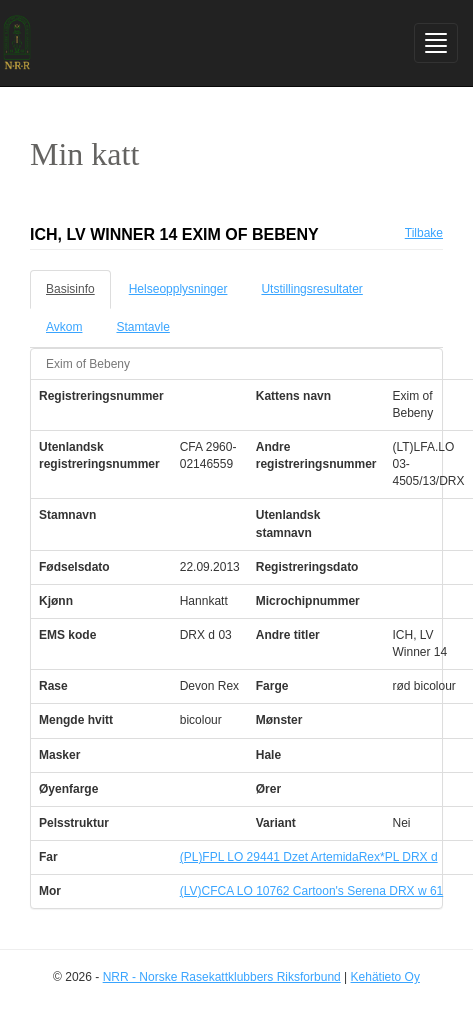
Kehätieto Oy (385, 977)
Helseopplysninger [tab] (178, 289)
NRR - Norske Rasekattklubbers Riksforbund (222, 977)
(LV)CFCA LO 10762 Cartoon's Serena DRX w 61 (312, 891)
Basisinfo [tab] (70, 289)
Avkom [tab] (64, 327)
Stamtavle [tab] (142, 327)
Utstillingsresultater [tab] (311, 289)
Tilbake (424, 233)
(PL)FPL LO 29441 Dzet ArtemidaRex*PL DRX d (309, 857)
